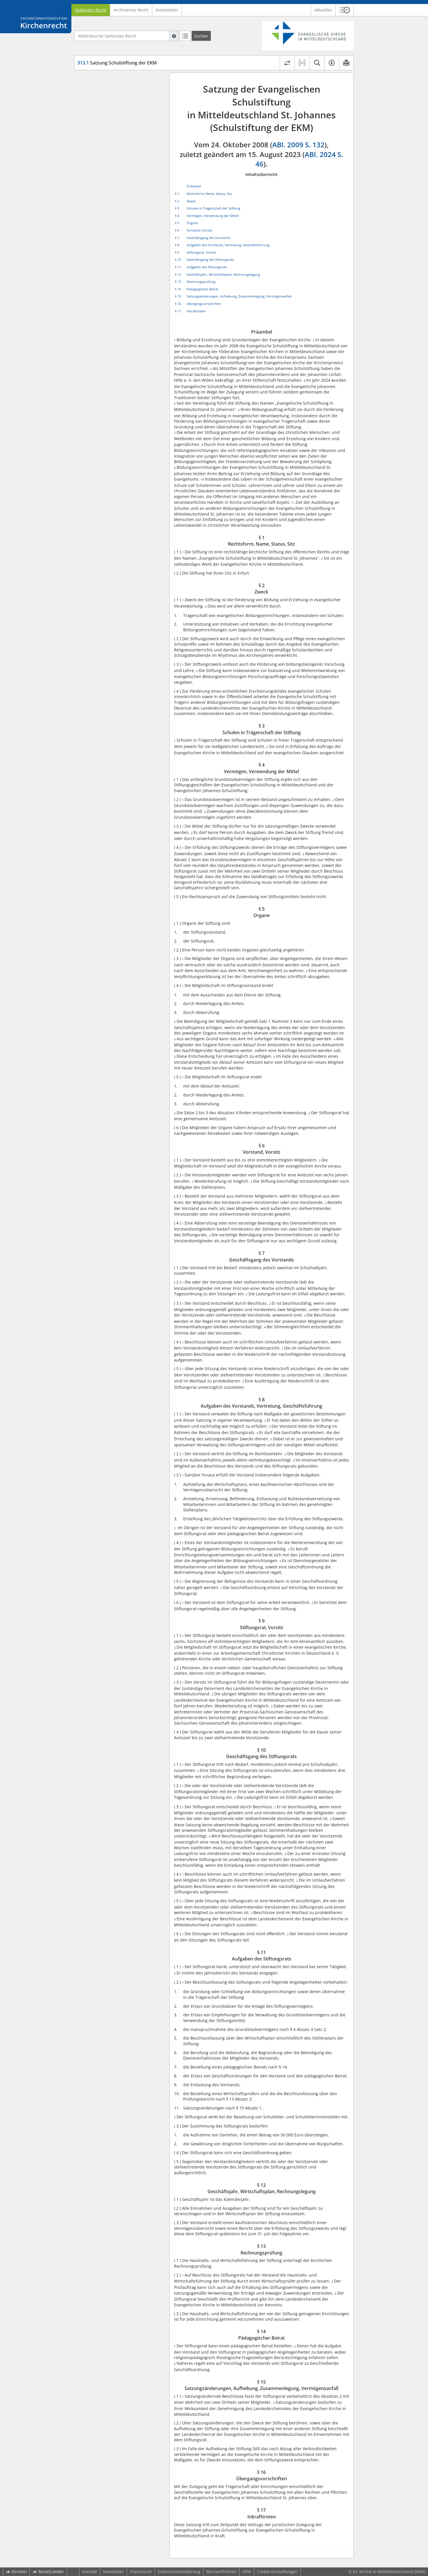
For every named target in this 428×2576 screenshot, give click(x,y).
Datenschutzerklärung (179, 2571)
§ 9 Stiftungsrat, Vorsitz (110, 174)
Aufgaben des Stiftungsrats (207, 267)
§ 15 (178, 296)
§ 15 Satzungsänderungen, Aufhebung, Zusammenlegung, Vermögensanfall (118, 236)
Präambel (97, 81)
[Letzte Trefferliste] (185, 36)
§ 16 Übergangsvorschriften (114, 250)
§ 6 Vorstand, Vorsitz (107, 143)
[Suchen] (201, 36)
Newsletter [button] (113, 2571)
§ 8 (177, 245)
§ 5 (177, 223)
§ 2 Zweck (97, 98)
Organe (192, 223)
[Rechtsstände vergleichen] (287, 63)
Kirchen (16, 2571)
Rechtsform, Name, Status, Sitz (209, 193)
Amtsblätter (167, 10)
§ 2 (177, 201)
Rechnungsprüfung (201, 281)
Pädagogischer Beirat (202, 289)
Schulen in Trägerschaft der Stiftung (213, 208)
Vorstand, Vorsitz (199, 230)
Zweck (191, 201)
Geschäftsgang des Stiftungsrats (210, 259)
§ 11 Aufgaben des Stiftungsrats (118, 191)
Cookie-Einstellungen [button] (277, 2571)
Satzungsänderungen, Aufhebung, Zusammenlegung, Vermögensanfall (239, 296)
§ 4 (177, 215)
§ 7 (177, 238)
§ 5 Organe (98, 135)
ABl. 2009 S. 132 (298, 144)
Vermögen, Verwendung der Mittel (213, 215)
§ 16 (178, 303)
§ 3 (177, 208)
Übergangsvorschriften (204, 303)
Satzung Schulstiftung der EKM (117, 63)
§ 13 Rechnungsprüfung (111, 214)
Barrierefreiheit (221, 2571)
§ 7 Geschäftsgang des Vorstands (119, 151)
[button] (345, 10)
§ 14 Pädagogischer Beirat (113, 222)
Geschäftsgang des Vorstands (208, 238)
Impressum (141, 2571)
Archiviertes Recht (131, 10)
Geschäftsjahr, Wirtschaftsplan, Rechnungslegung (223, 274)
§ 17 (178, 311)
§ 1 (177, 193)
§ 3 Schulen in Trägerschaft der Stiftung (118, 109)
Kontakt (89, 2571)
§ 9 (177, 252)
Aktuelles (323, 10)
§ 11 (178, 267)
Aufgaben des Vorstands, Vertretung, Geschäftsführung (228, 245)
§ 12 (178, 274)
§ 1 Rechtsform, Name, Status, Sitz (121, 90)
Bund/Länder (48, 2571)
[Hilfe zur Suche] (174, 36)
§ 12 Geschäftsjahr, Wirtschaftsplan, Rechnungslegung (122, 202)
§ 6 (177, 230)
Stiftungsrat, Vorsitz (201, 252)
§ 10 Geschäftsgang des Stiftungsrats (123, 183)
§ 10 (178, 259)
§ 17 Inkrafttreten (104, 259)
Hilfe (246, 2571)
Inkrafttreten (196, 311)
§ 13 (178, 281)
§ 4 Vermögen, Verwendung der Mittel (118, 123)
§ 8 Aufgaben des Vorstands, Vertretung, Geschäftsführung (117, 163)
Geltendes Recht (90, 10)
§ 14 (178, 289)
